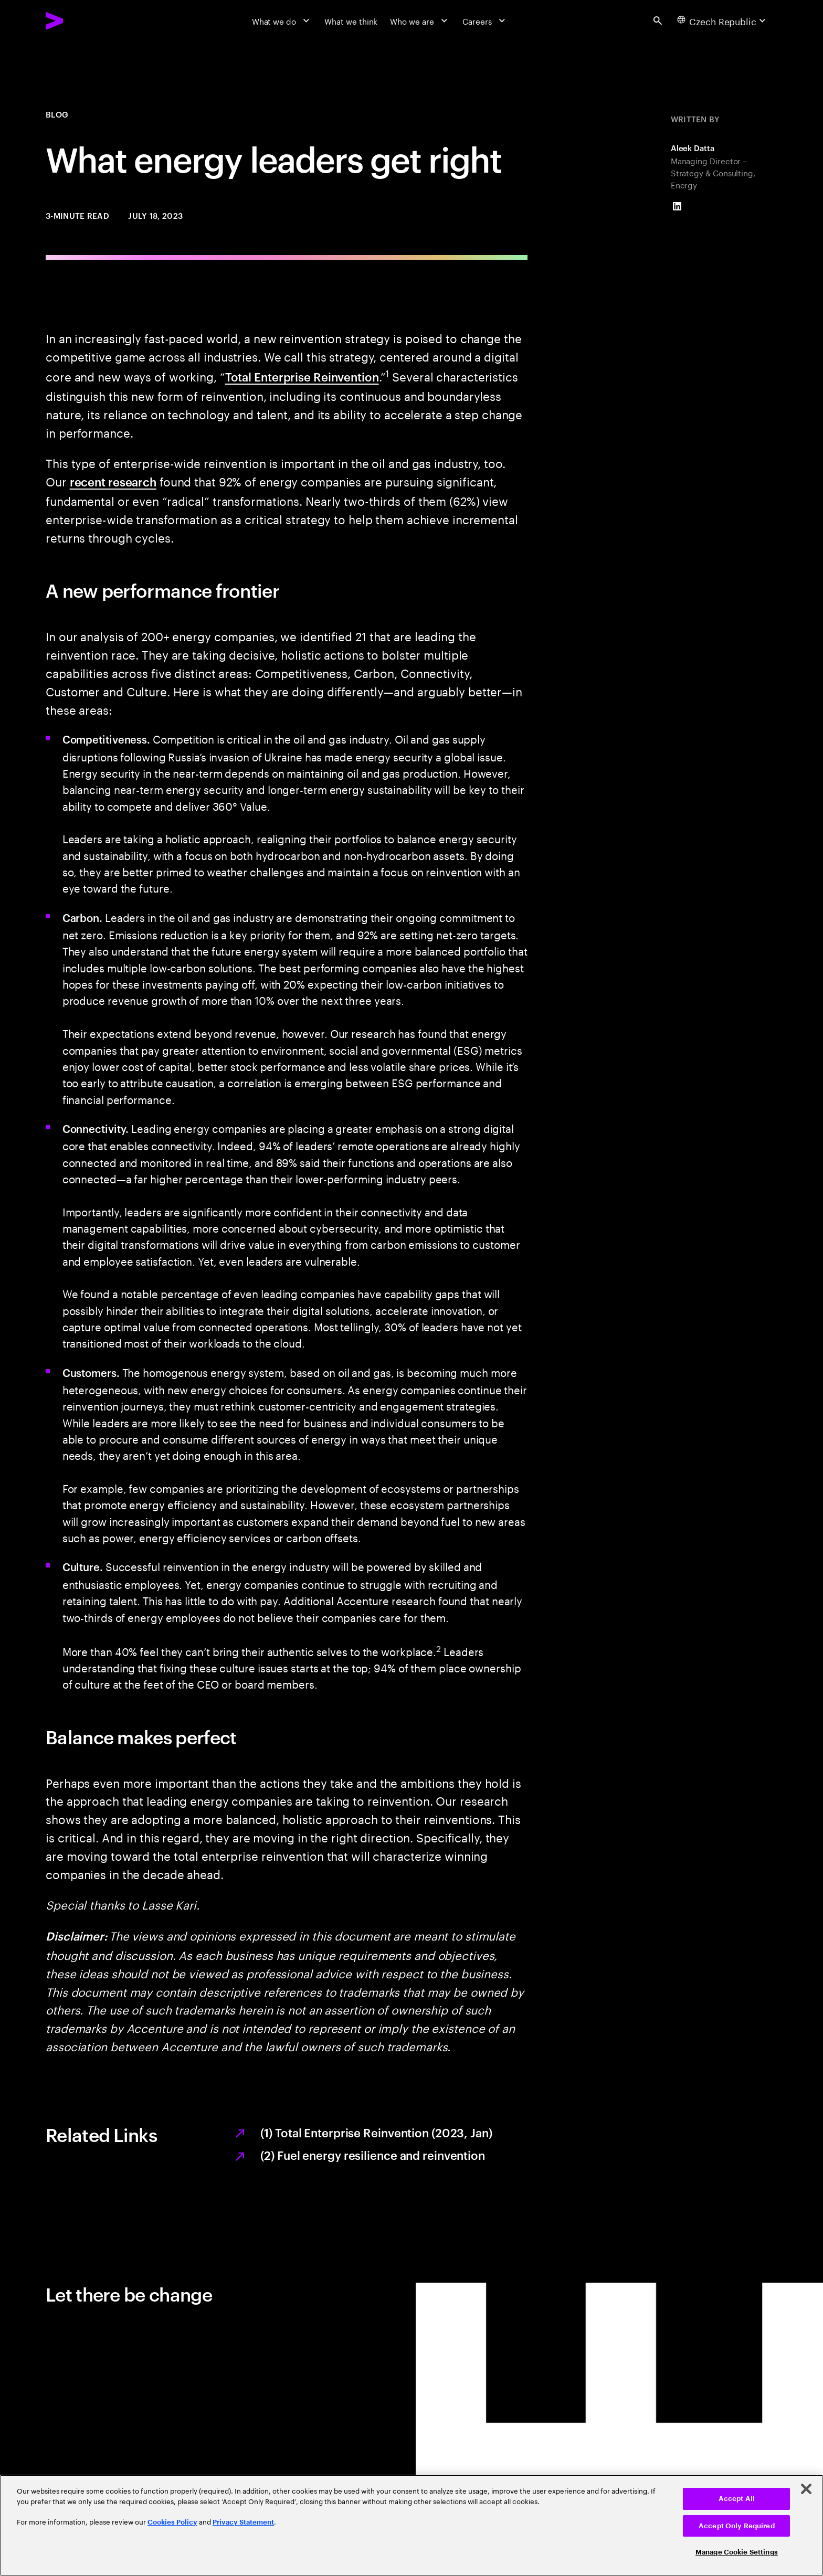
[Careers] (485, 20)
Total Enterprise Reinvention (302, 376)
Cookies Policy (172, 2522)
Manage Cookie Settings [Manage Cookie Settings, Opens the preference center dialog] (736, 2552)
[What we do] (282, 20)
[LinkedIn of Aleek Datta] (677, 206)
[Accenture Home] (80, 21)
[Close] (806, 2488)
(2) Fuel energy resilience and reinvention (372, 2154)
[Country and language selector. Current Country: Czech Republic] (723, 20)
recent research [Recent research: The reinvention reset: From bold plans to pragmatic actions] (113, 481)
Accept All (737, 2498)
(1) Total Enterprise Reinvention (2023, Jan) (376, 2132)
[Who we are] (420, 20)
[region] (411, 2525)
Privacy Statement (243, 2522)
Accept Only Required (737, 2525)
